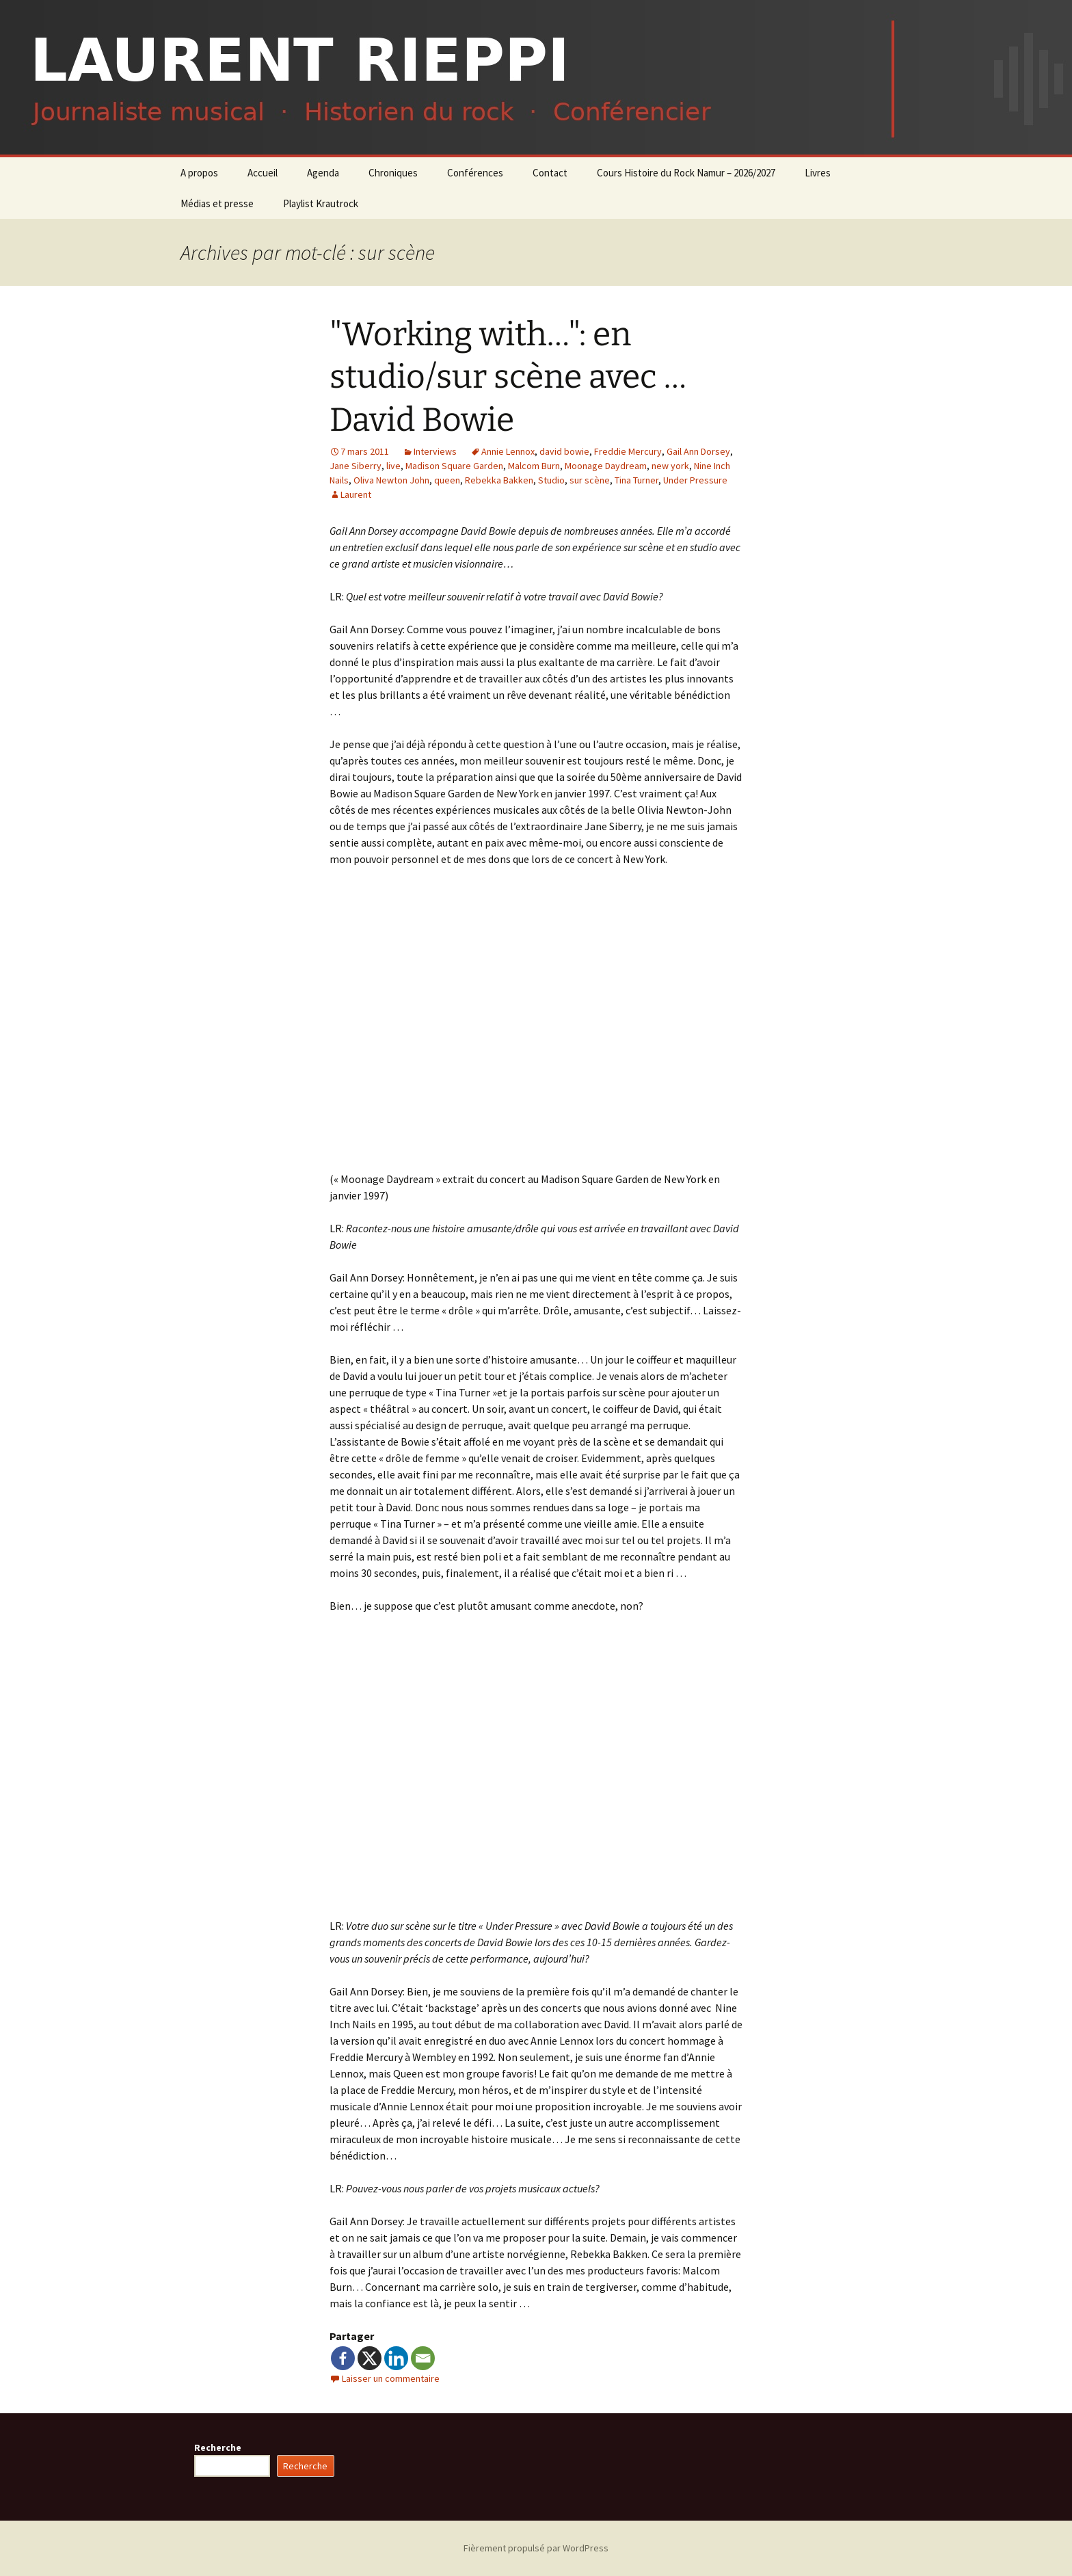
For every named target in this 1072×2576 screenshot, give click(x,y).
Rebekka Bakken (499, 480)
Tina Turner (636, 480)
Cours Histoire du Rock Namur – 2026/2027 (686, 172)
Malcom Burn (534, 466)
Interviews (435, 451)
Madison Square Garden (454, 466)
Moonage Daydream (606, 466)
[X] (369, 2358)
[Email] (423, 2358)
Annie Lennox (508, 451)
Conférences (475, 172)
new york (670, 466)
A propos (199, 172)
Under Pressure (695, 480)
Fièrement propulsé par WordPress (536, 2548)
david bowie (564, 451)
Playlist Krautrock (320, 203)
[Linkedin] (396, 2358)
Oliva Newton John (391, 480)
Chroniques (393, 172)
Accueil (262, 172)
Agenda (323, 172)
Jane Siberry (355, 466)
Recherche (217, 2447)
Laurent (355, 494)
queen (447, 480)
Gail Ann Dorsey (698, 451)
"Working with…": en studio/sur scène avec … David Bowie (508, 377)
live (393, 466)
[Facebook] (343, 2358)
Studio (551, 480)
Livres (818, 172)
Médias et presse (217, 203)
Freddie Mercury (628, 451)
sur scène (590, 480)
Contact (550, 172)
